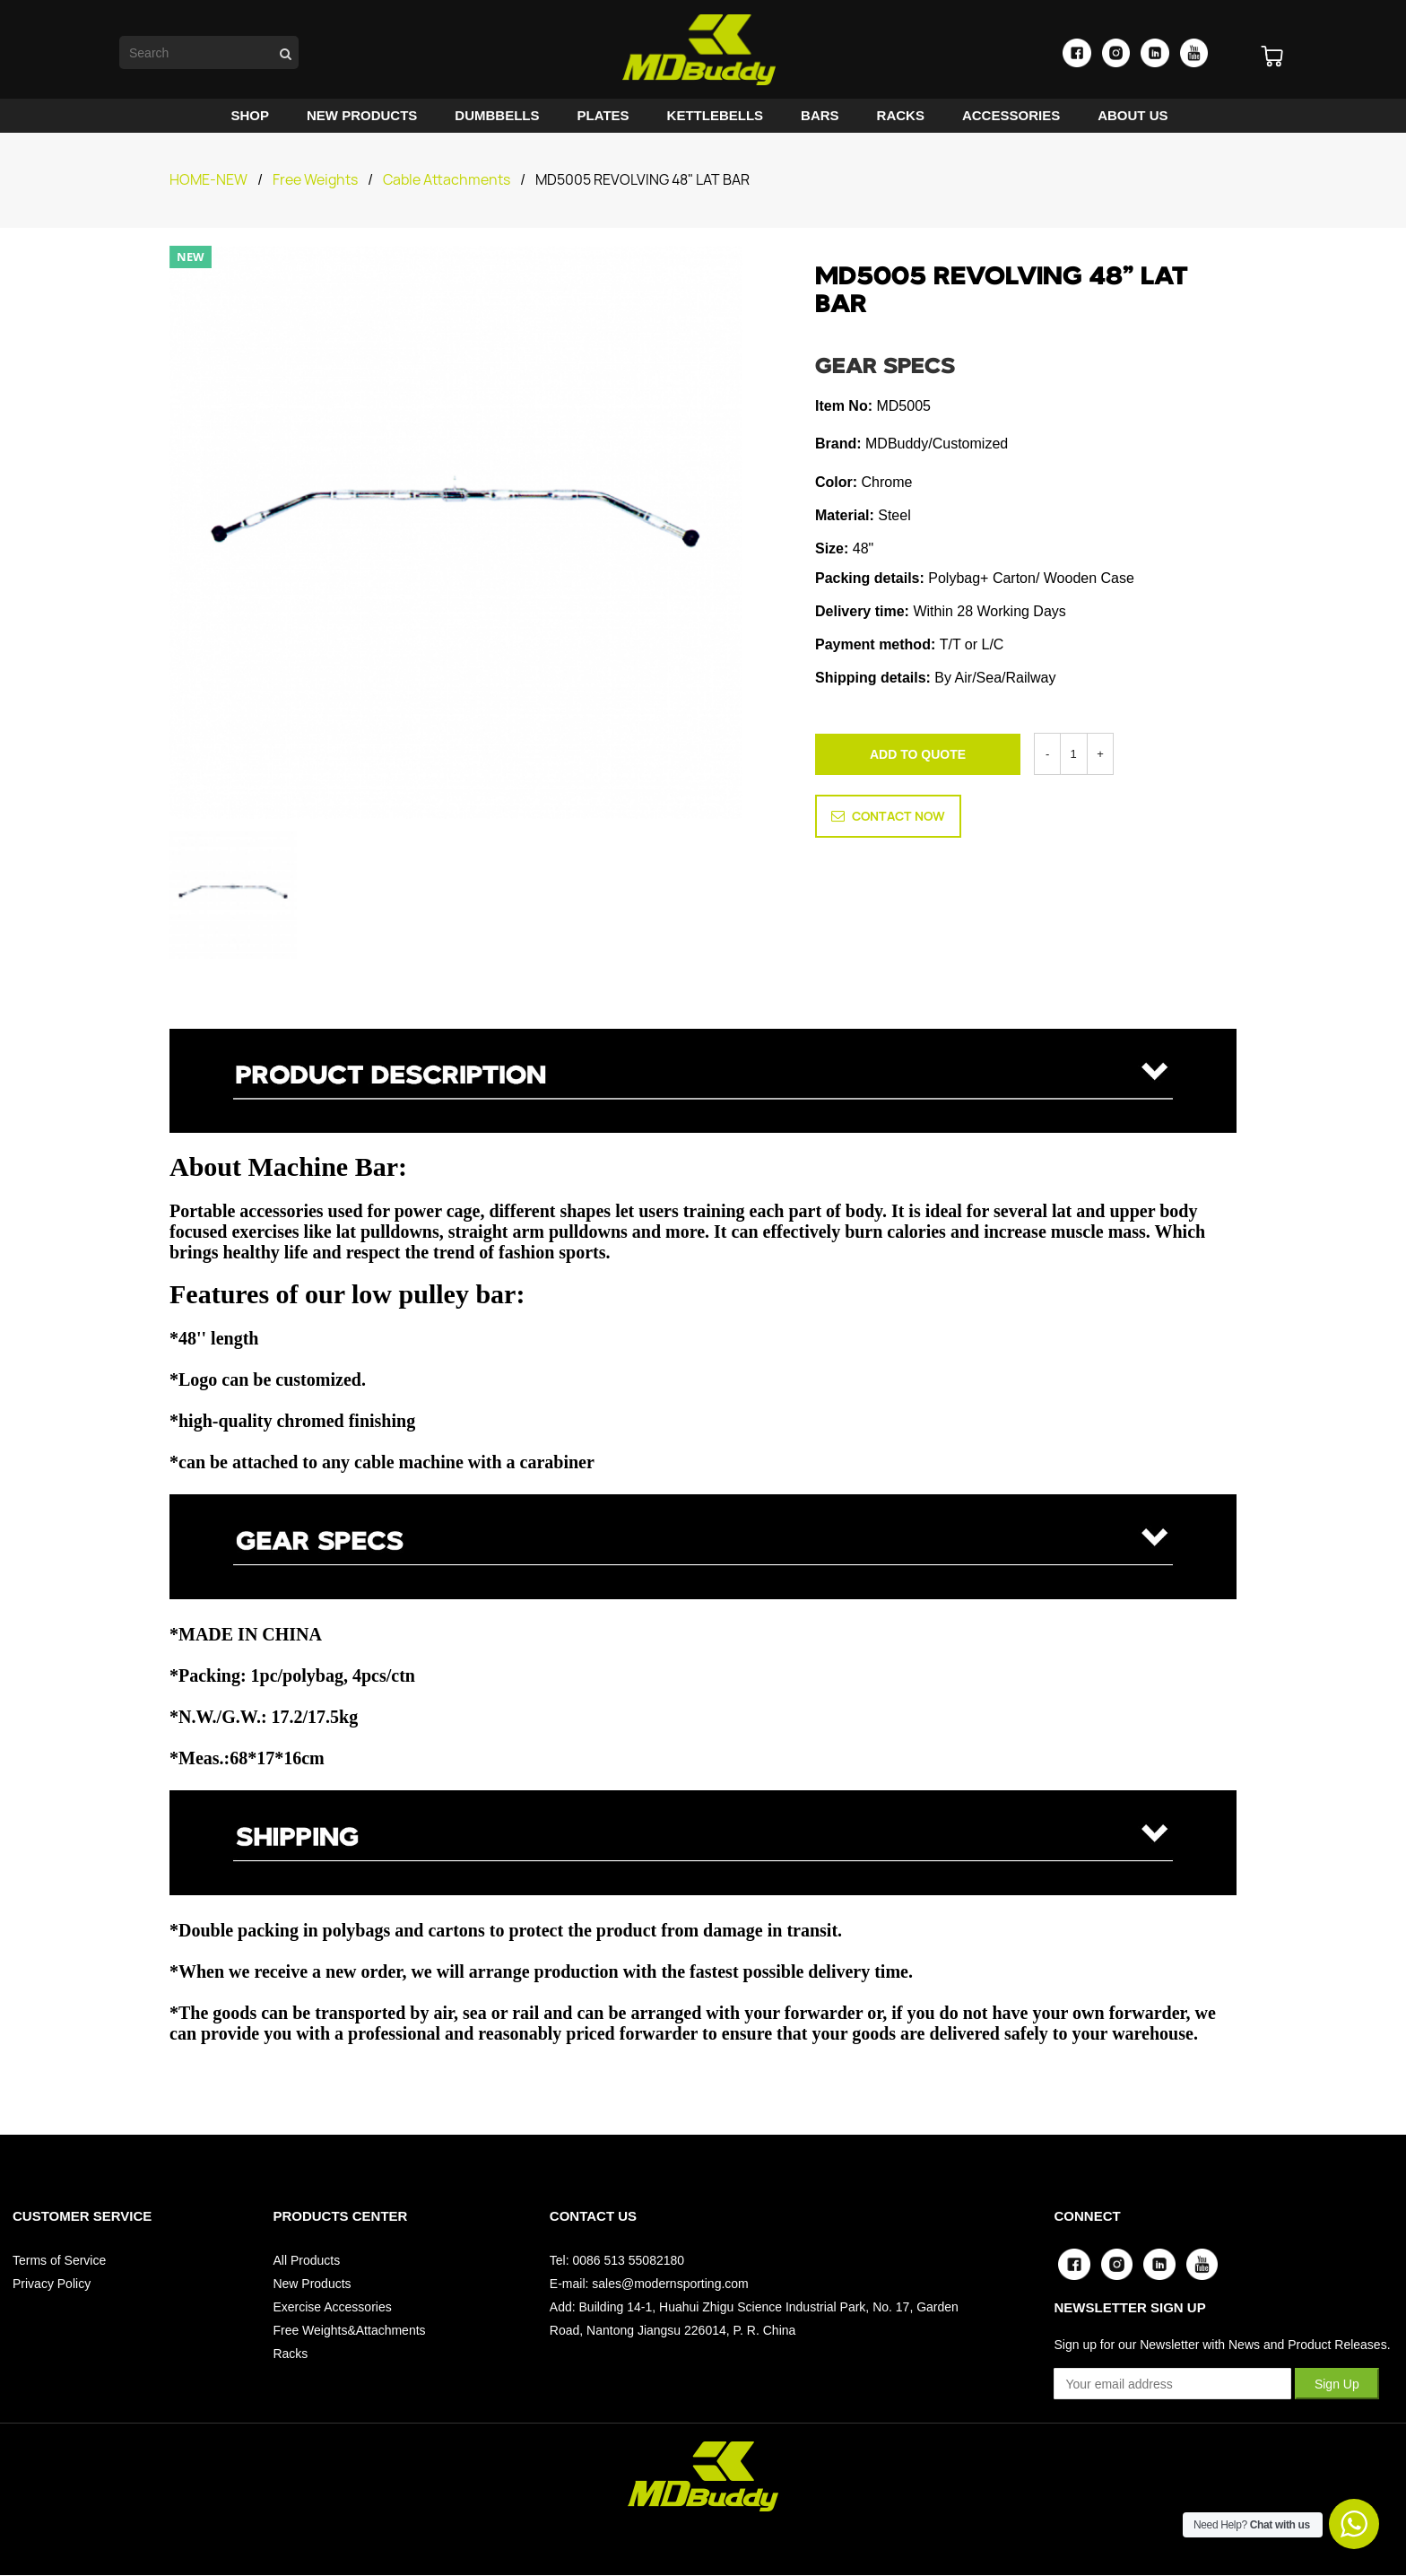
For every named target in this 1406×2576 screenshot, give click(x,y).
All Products (306, 2260)
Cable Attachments (446, 179)
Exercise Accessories (332, 2307)
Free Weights (315, 179)
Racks (290, 2353)
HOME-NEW (208, 179)
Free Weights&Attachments (349, 2330)
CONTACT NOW (888, 813)
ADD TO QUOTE (918, 754)
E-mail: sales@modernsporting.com (649, 2283)
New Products (312, 2283)
